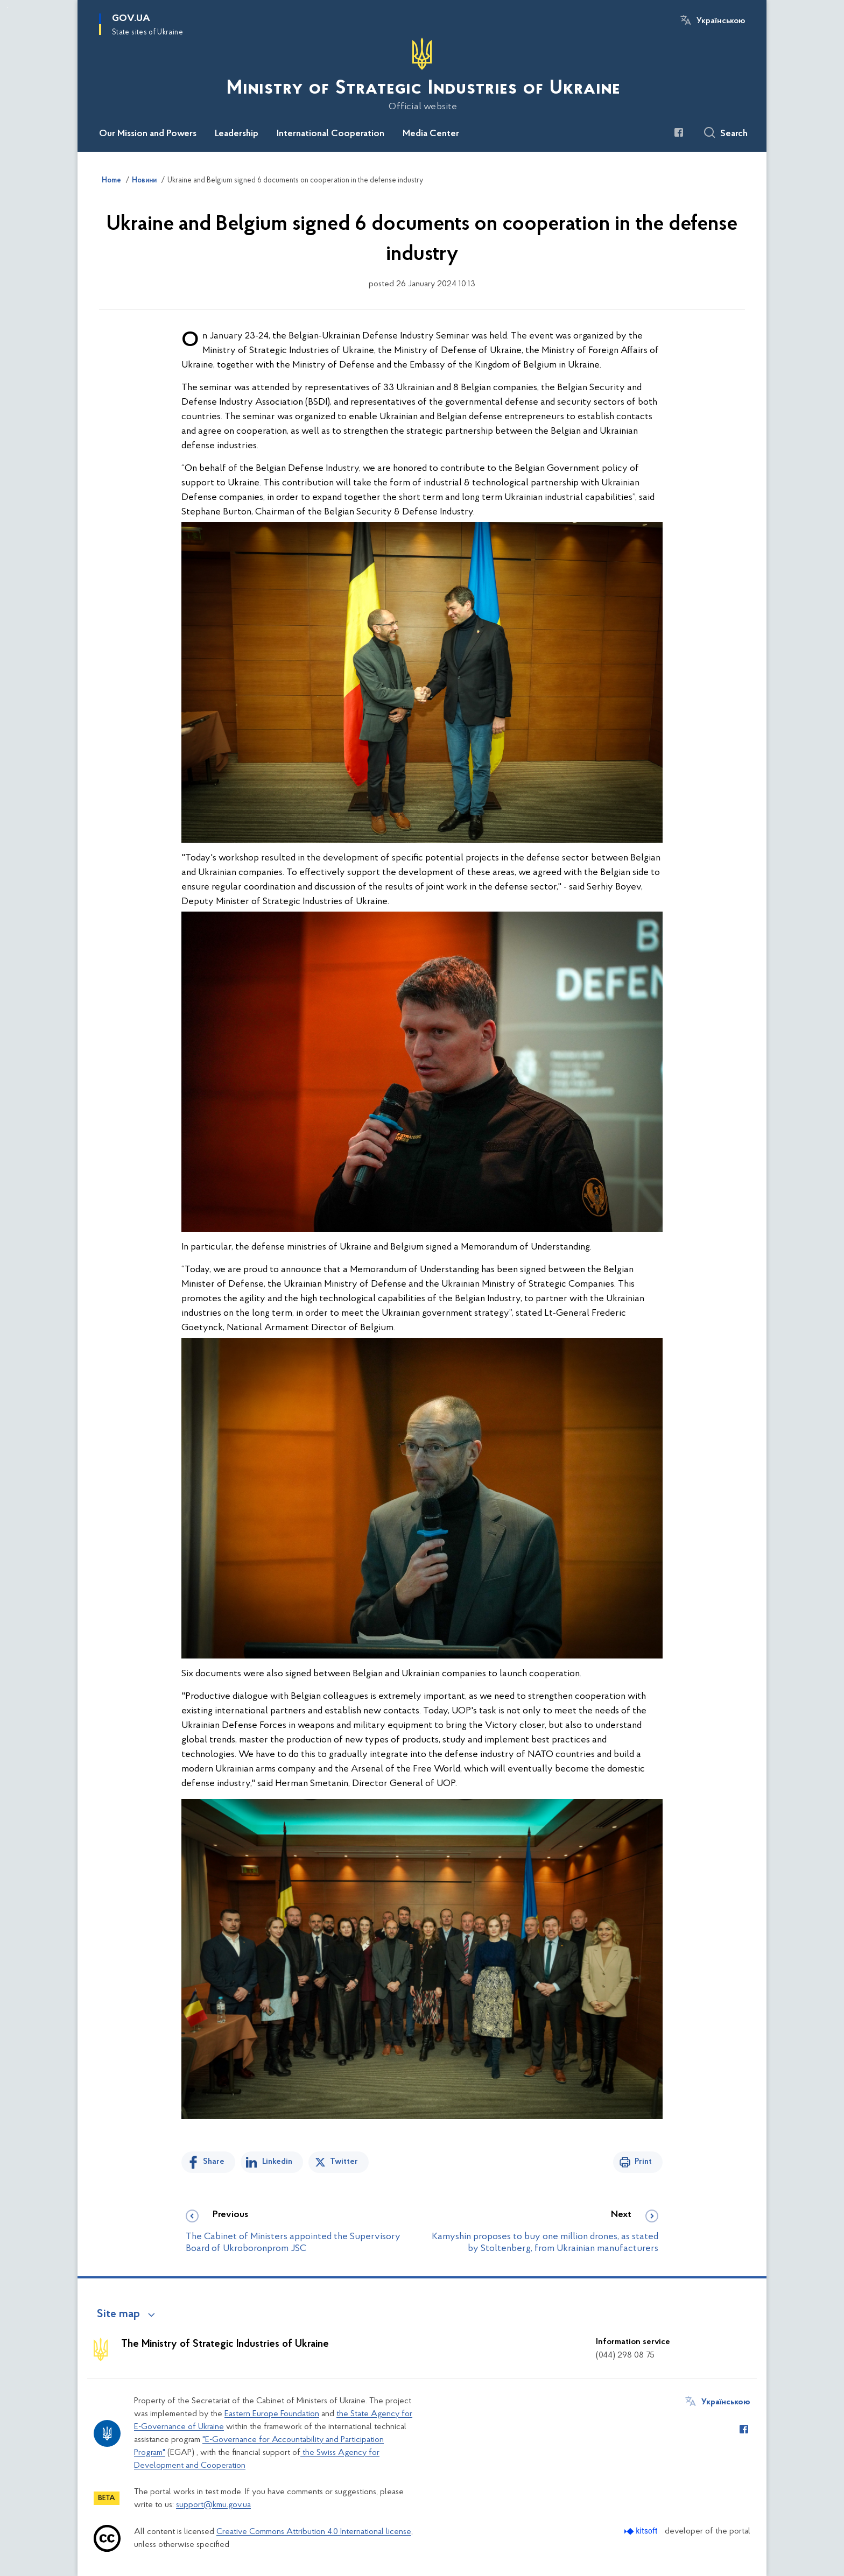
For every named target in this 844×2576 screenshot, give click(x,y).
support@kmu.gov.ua (213, 2505)
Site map (118, 2314)
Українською (721, 21)
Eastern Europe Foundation (271, 2414)
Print (643, 2161)
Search (734, 134)
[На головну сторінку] (422, 75)
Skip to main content (7, 7)
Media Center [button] (431, 134)
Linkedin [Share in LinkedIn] (277, 2161)
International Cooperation (330, 134)
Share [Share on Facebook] (213, 2161)
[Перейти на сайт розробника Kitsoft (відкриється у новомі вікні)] (641, 2531)
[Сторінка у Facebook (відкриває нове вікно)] (678, 132)
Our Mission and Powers (147, 134)
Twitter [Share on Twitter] (344, 2161)
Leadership (236, 134)
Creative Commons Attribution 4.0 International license (313, 2532)
